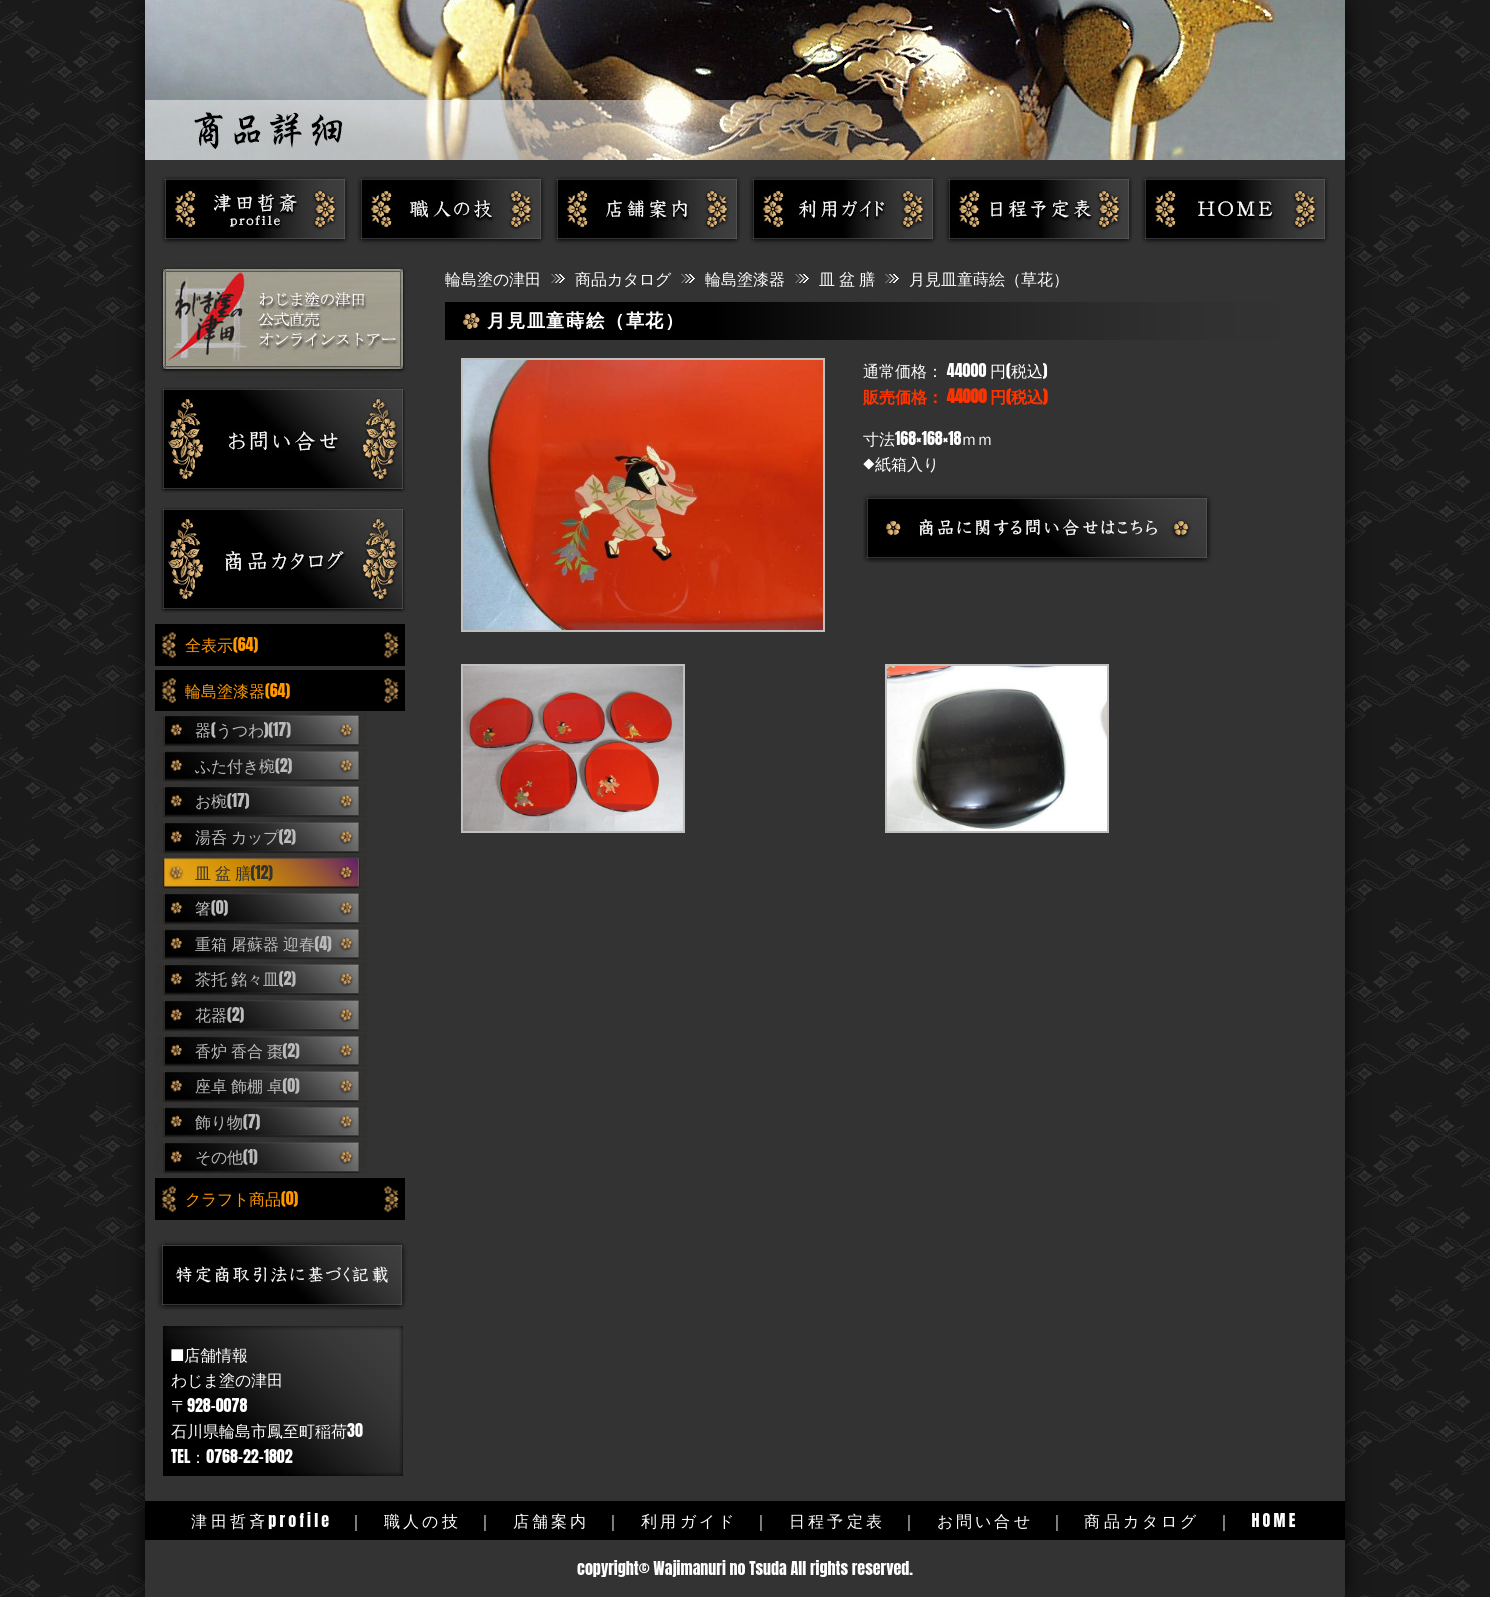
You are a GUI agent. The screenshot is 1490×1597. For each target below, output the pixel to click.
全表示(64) (221, 644)
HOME (1274, 1520)
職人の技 (422, 1520)
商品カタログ (623, 278)
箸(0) (211, 907)
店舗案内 (551, 1520)
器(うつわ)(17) (243, 729)
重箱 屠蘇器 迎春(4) (263, 943)
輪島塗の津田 (493, 278)
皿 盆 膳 (847, 278)
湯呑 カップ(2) (245, 836)
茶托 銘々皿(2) (245, 978)
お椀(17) (222, 800)
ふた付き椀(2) (243, 765)
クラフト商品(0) (241, 1198)
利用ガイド (689, 1520)
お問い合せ (985, 1520)
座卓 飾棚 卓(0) (247, 1085)
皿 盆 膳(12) (234, 872)
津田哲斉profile (261, 1520)
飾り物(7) (227, 1121)
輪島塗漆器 (745, 278)
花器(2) (219, 1014)
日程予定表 (837, 1520)
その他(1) (226, 1156)
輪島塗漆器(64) (237, 690)
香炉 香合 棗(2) (247, 1050)
